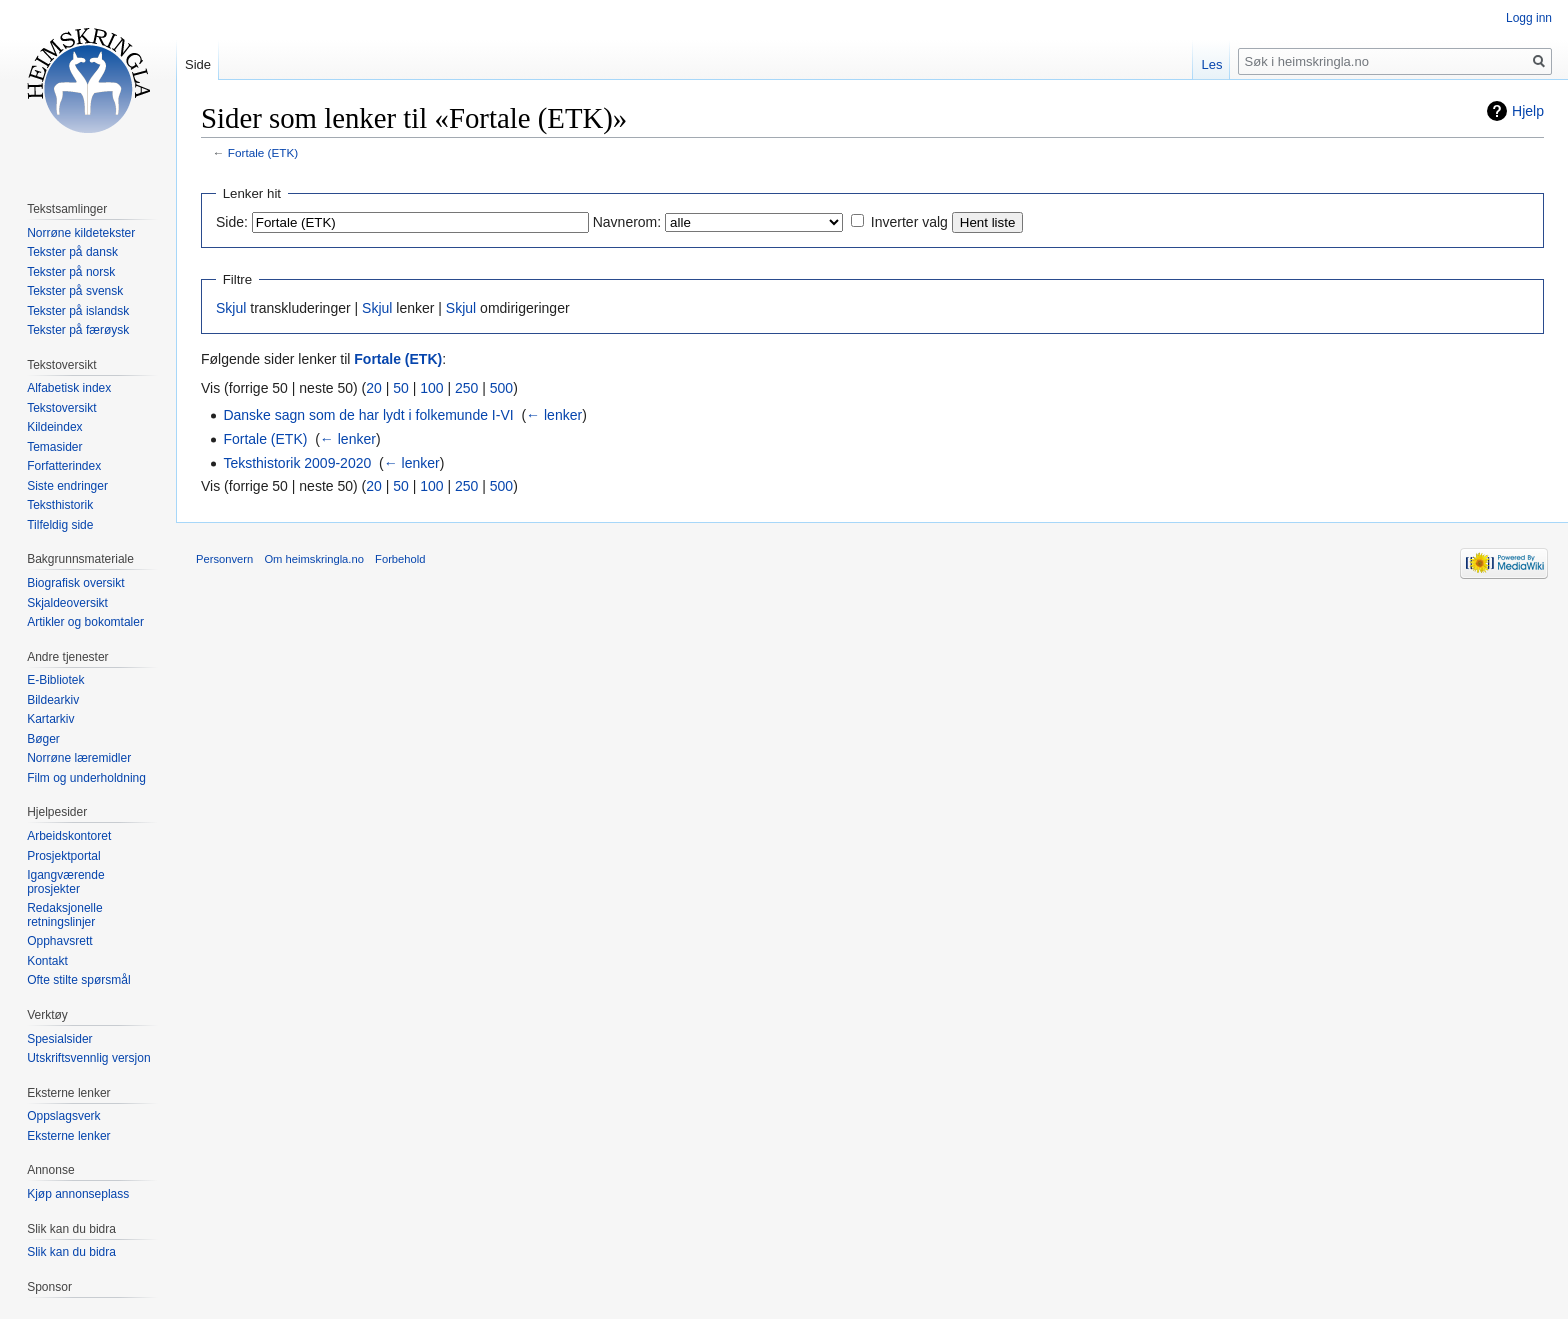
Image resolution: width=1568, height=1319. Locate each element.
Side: (232, 222)
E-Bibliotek (55, 680)
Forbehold (400, 559)
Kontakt (47, 961)
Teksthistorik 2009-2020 (297, 463)
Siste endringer (67, 486)
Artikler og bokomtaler (85, 622)
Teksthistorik (60, 505)
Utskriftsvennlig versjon (88, 1058)
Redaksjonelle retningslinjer (64, 915)
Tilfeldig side (60, 525)
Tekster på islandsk (78, 311)
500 (501, 388)
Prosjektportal (63, 856)
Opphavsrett (59, 941)
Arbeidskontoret (69, 836)
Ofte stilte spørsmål (78, 980)
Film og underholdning (86, 778)
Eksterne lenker (68, 1136)
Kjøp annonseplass (78, 1194)
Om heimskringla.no (313, 559)
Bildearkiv (53, 700)
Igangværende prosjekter (65, 882)
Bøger (43, 739)
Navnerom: (627, 222)
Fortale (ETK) (263, 152)
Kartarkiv (50, 719)
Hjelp (1528, 111)
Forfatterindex (64, 466)
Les (1211, 64)
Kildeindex (54, 427)
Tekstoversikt (61, 408)
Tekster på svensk (75, 291)
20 (374, 388)
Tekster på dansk (72, 252)
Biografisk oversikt (75, 583)
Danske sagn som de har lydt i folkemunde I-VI (368, 415)
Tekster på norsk (71, 272)
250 (466, 388)
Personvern (224, 559)
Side (198, 64)
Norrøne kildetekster (81, 233)
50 (401, 388)
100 (431, 388)
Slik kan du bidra (71, 1252)
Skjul (231, 308)
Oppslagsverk (63, 1116)
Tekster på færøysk (78, 330)
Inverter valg (909, 222)
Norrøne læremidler (79, 758)
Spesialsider (59, 1039)
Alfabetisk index (69, 388)
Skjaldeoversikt (67, 603)
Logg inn (1529, 18)
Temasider (54, 447)
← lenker (554, 415)
